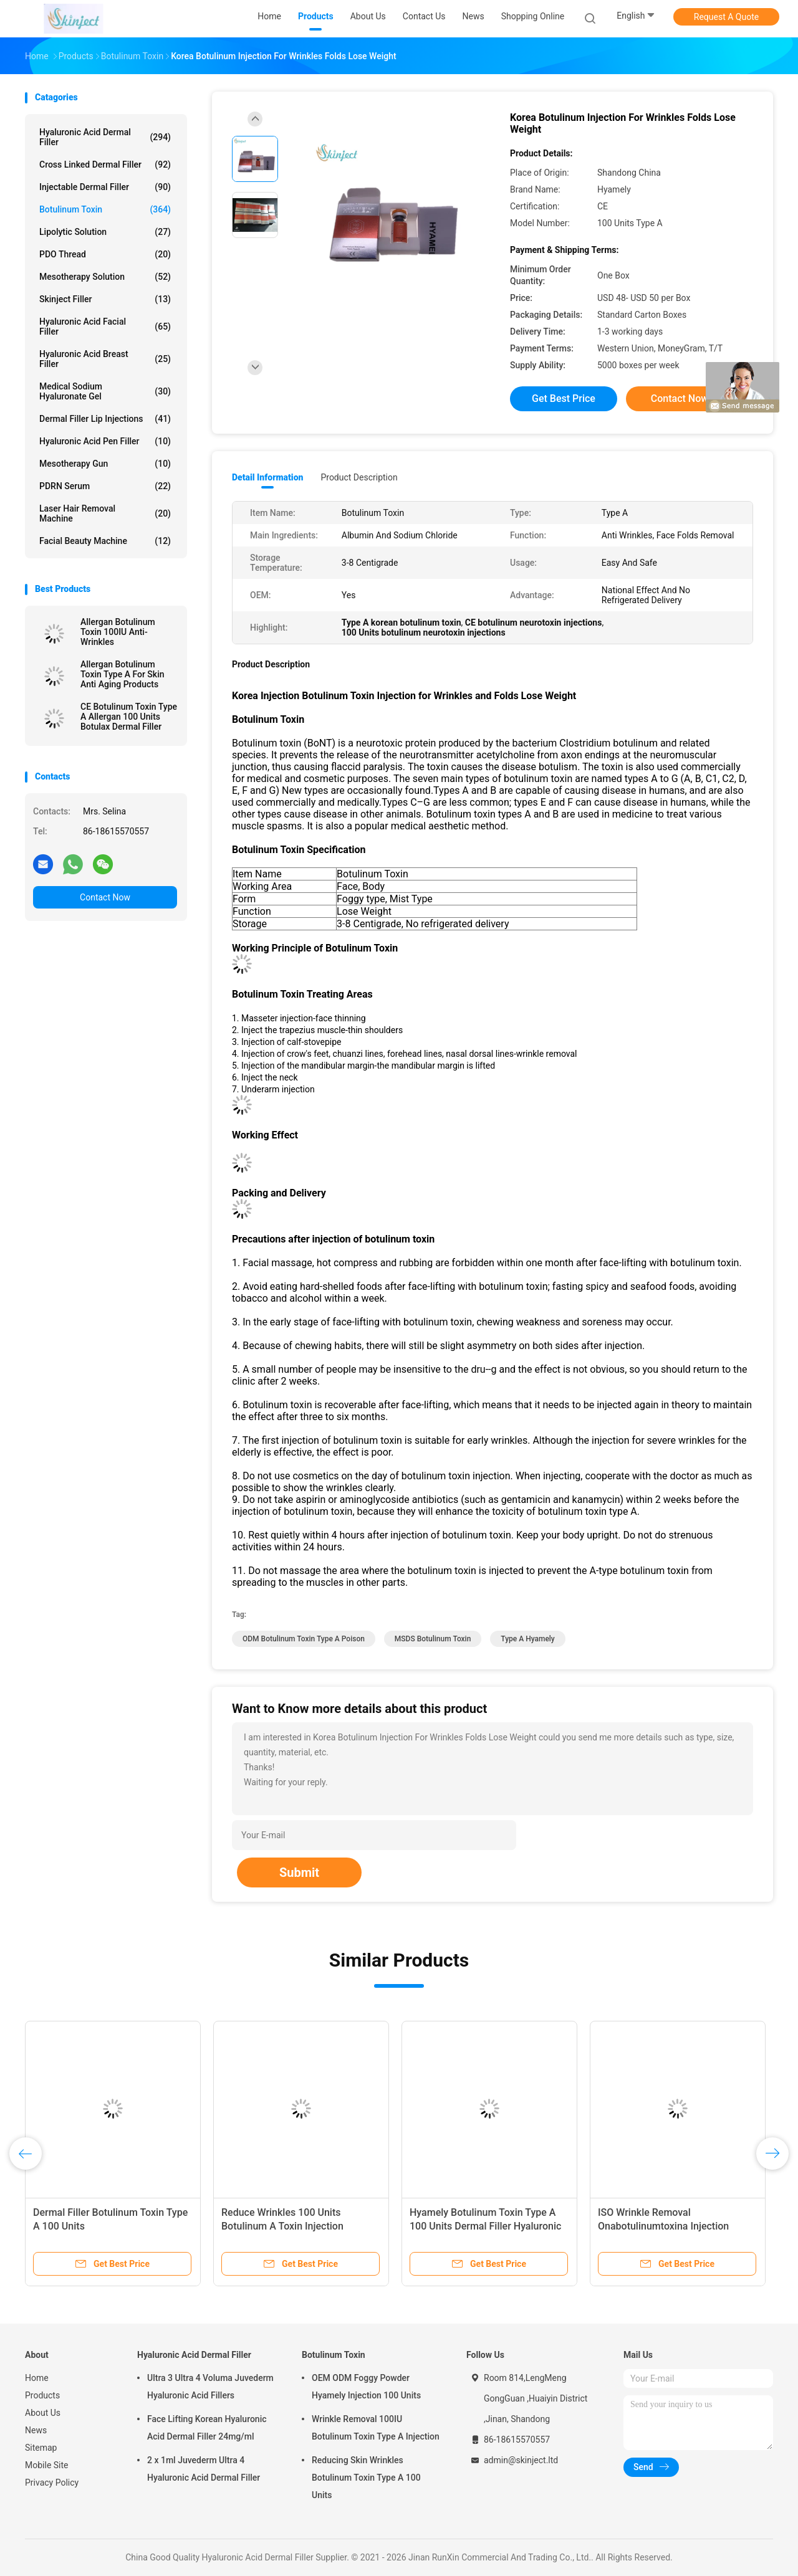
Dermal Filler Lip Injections (105, 419)
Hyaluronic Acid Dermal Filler (105, 137)
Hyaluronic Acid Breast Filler (105, 359)
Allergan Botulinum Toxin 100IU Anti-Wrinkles (117, 632)
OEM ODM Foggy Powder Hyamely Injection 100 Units (366, 2386)
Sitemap (41, 2448)
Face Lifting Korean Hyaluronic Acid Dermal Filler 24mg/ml (207, 2427)
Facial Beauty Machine (105, 541)
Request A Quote (726, 17)
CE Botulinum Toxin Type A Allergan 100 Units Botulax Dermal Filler (128, 717)
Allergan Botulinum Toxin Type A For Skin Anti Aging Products (122, 674)
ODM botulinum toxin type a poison (304, 1638)
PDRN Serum (105, 486)
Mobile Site (47, 2465)
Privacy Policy (52, 2483)
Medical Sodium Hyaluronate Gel (105, 391)
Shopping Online (533, 16)
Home (37, 2378)
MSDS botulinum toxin (433, 1638)
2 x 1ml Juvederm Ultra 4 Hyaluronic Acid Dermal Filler (203, 2469)
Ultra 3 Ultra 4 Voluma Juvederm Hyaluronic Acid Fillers (210, 2386)
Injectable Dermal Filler (105, 187)
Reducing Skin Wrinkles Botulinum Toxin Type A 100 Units (366, 2477)
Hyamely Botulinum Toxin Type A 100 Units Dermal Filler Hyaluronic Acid (485, 2226)
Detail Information (267, 477)
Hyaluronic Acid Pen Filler (105, 441)
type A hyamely (527, 1638)
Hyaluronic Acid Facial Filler (105, 326)
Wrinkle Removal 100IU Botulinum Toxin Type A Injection (376, 2427)
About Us (42, 2413)
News (36, 2430)
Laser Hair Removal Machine (105, 513)
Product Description (358, 477)
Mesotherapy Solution (105, 276)
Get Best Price (563, 398)
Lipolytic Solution (105, 232)
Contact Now (105, 897)
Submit (299, 1872)
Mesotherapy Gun (105, 463)
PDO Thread (105, 254)
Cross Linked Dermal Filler (105, 164)
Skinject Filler (105, 299)
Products (42, 2395)
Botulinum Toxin (105, 209)
